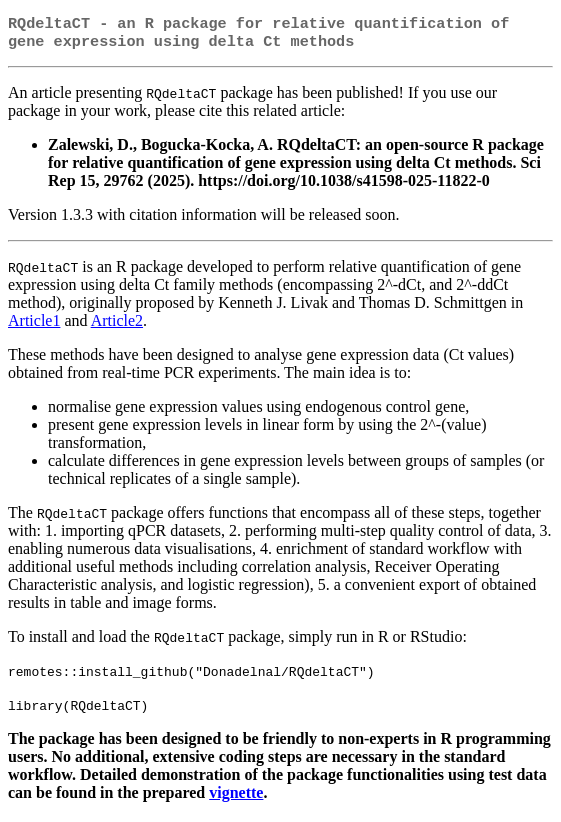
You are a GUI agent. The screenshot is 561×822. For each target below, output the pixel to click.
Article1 (34, 324)
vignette (236, 796)
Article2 (117, 324)
